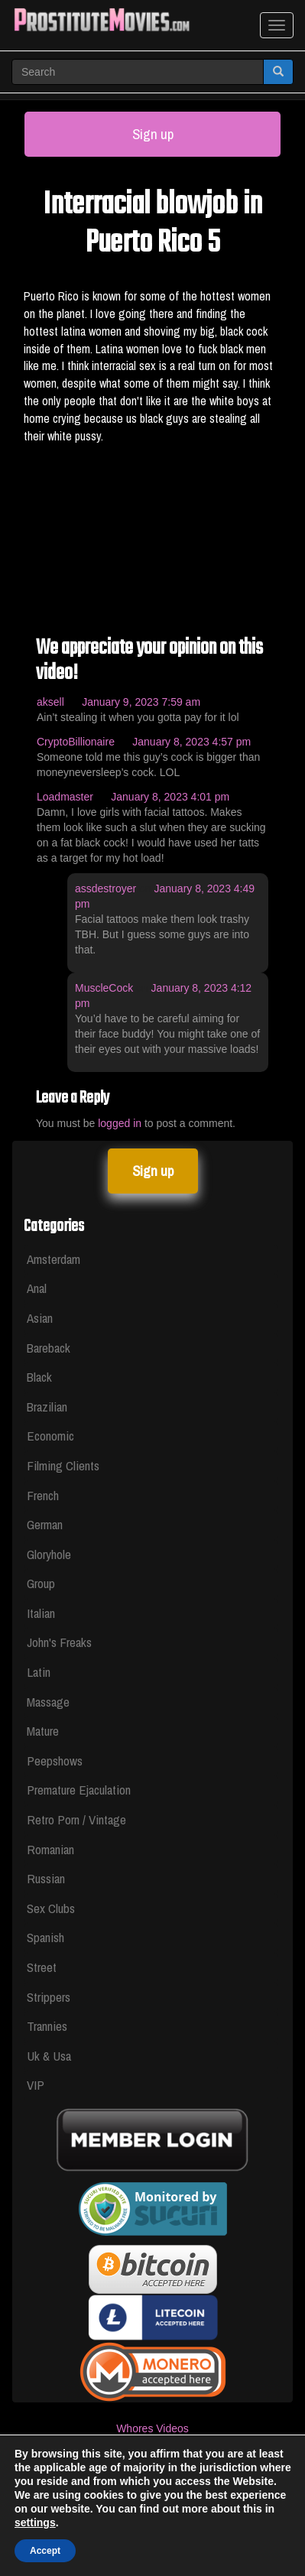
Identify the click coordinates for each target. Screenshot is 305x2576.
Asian (40, 1318)
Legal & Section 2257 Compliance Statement (152, 2473)
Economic (50, 1435)
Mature (43, 1731)
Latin (38, 1672)
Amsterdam (53, 1259)
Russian (46, 1878)
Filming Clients (63, 1465)
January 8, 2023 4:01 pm (170, 797)
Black (39, 1376)
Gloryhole (49, 1554)
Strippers (48, 1997)
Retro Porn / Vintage (76, 1819)
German (45, 1524)
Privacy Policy (152, 2519)
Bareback (48, 1347)
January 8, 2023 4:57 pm (191, 742)
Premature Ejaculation (79, 1789)
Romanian (50, 1849)
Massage (48, 1701)
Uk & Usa (49, 2055)
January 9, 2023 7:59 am (141, 702)
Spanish (45, 1937)
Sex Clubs (51, 1908)
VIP (35, 2085)
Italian (41, 1613)
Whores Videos (152, 2428)
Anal (37, 1288)
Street (42, 1967)
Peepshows (55, 1760)
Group (41, 1583)
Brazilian (47, 1406)
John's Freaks (59, 1642)
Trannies (47, 2026)
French (43, 1495)
